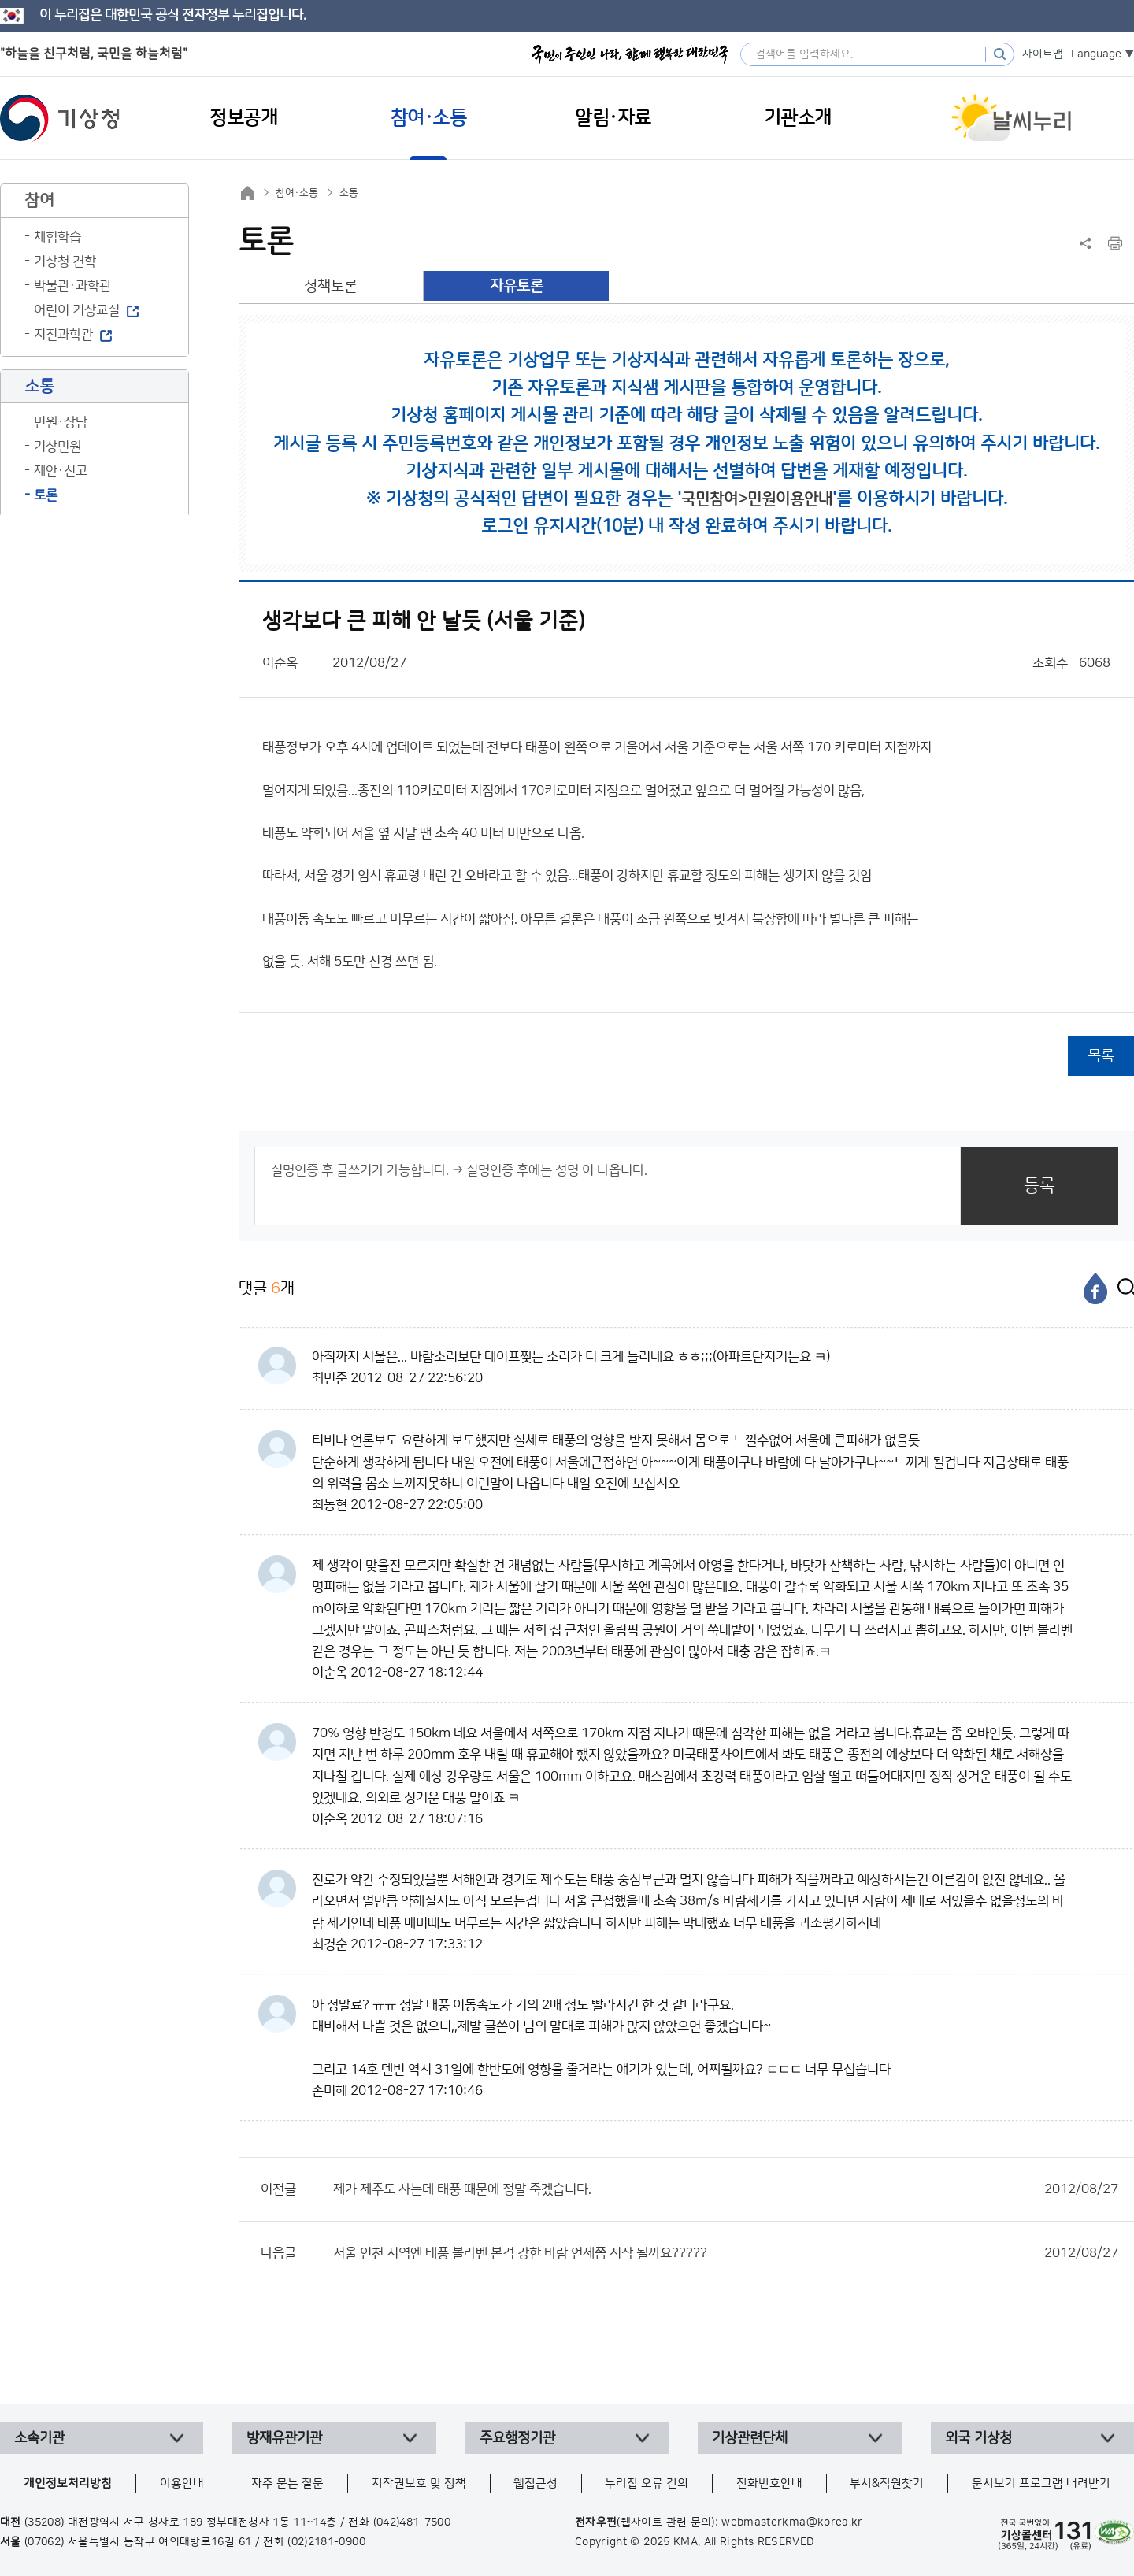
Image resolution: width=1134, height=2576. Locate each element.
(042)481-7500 (412, 2522)
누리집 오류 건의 (646, 2483)
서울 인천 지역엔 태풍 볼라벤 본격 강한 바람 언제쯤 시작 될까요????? (725, 2253)
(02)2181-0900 (326, 2542)
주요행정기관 (517, 2438)
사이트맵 (1042, 54)
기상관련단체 (750, 2438)
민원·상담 (60, 422)
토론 (45, 495)
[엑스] (1122, 1288)
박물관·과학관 (72, 286)
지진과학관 (63, 335)
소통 (348, 192)
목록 (1101, 1055)
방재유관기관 (284, 2438)
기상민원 (57, 446)
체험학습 (57, 237)
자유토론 (516, 286)
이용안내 (182, 2483)
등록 (1039, 1185)
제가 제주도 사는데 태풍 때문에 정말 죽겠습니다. (725, 2189)
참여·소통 (297, 192)
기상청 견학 (65, 261)
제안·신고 (60, 471)
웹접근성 (535, 2483)
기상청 (60, 118)
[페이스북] (1095, 1288)
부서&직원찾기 (887, 2483)
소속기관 (39, 2438)
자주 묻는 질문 (287, 2483)
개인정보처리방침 (68, 2483)
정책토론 (331, 286)
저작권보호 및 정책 (419, 2483)
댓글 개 (267, 1288)
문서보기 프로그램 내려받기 (1041, 2483)
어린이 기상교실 (77, 310)
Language (1096, 54)
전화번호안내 (769, 2483)
